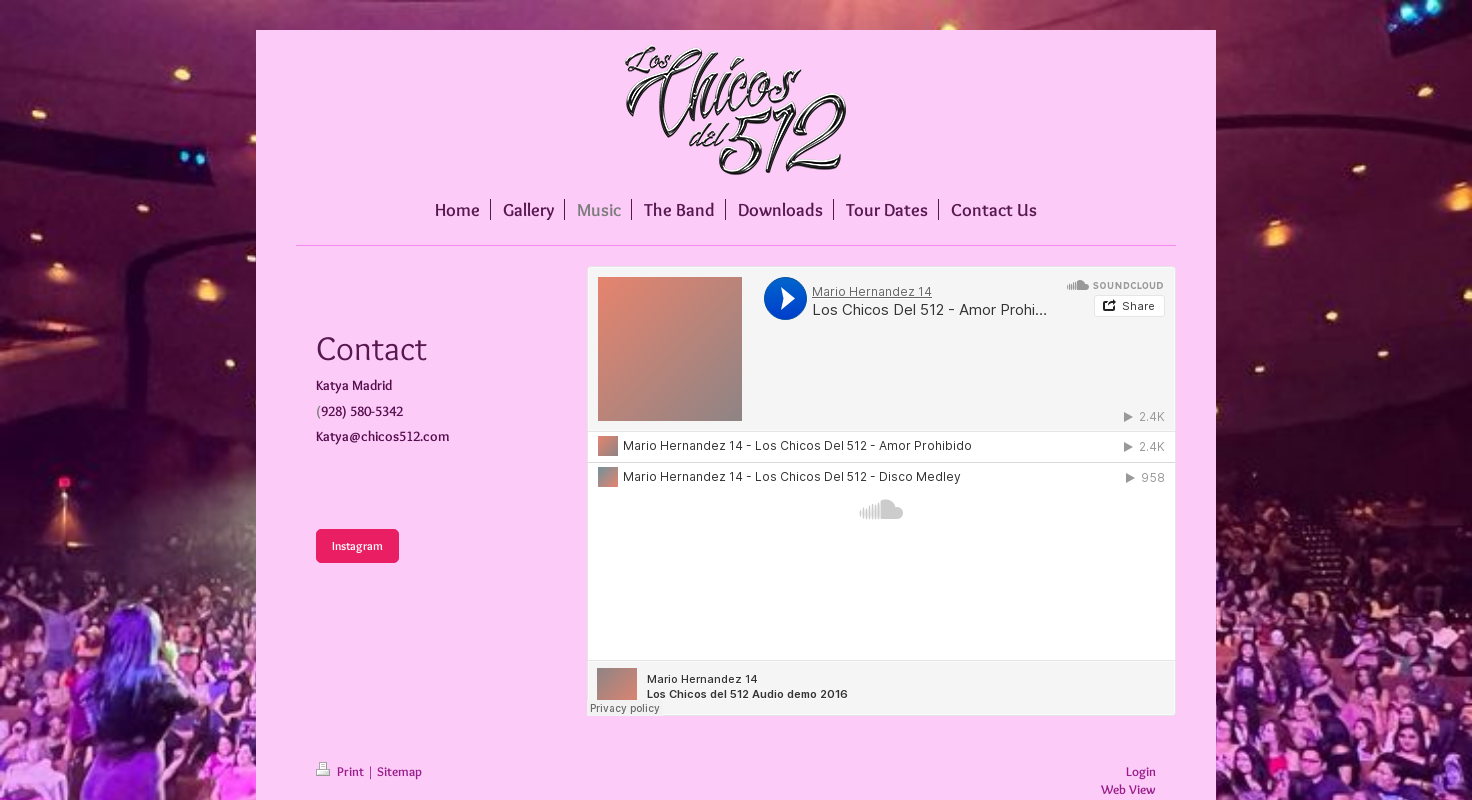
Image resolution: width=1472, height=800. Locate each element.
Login (1141, 771)
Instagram (357, 545)
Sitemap (399, 771)
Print (341, 771)
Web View (1128, 789)
